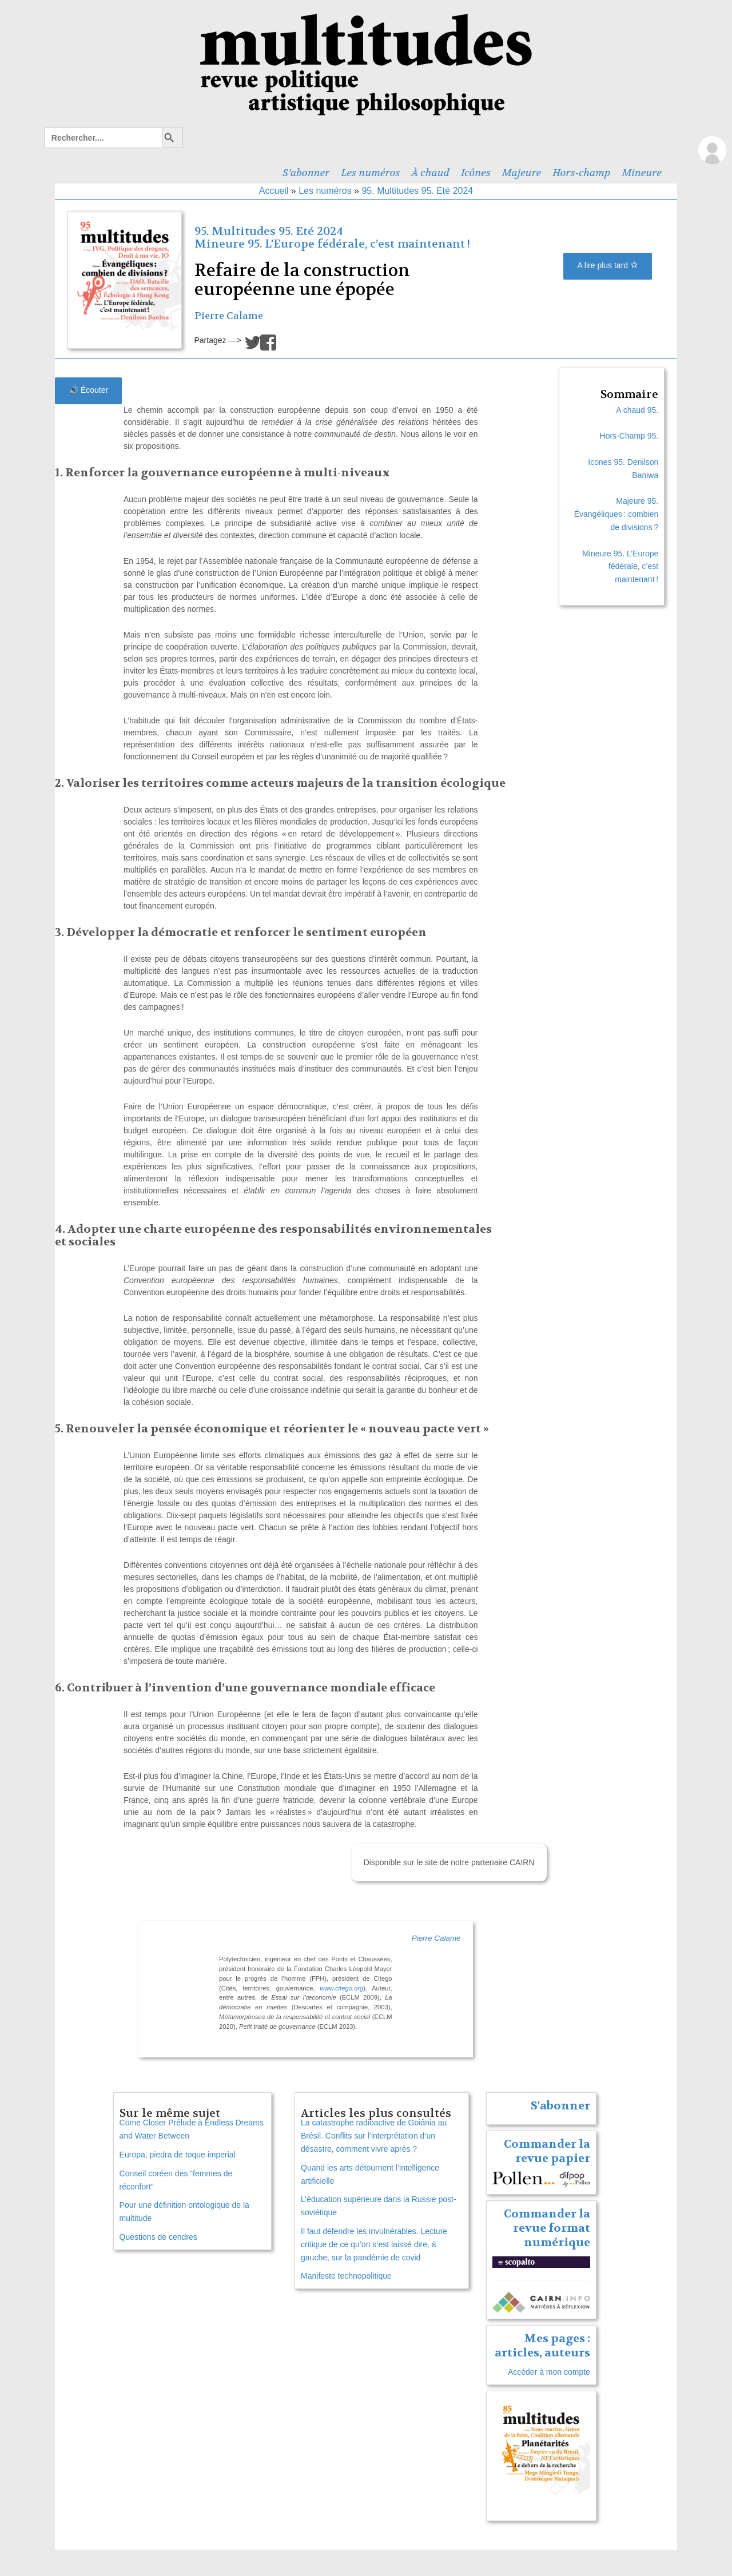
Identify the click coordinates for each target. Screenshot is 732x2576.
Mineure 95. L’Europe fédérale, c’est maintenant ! (332, 244)
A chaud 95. (637, 410)
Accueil (274, 191)
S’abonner (306, 173)
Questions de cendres (158, 2236)
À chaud (430, 173)
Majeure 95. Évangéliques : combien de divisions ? (616, 514)
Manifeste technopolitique (346, 2275)
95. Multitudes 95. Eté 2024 (417, 191)
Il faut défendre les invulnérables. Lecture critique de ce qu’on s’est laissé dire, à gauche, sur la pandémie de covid (374, 2244)
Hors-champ (581, 173)
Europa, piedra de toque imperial (178, 2154)
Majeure (521, 173)
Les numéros (370, 173)
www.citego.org (341, 1988)
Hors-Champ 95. (629, 435)
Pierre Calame (228, 316)
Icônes (476, 173)
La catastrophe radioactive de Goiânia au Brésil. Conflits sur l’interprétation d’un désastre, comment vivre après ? (374, 2135)
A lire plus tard (607, 265)
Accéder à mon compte (549, 2371)
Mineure (642, 173)
